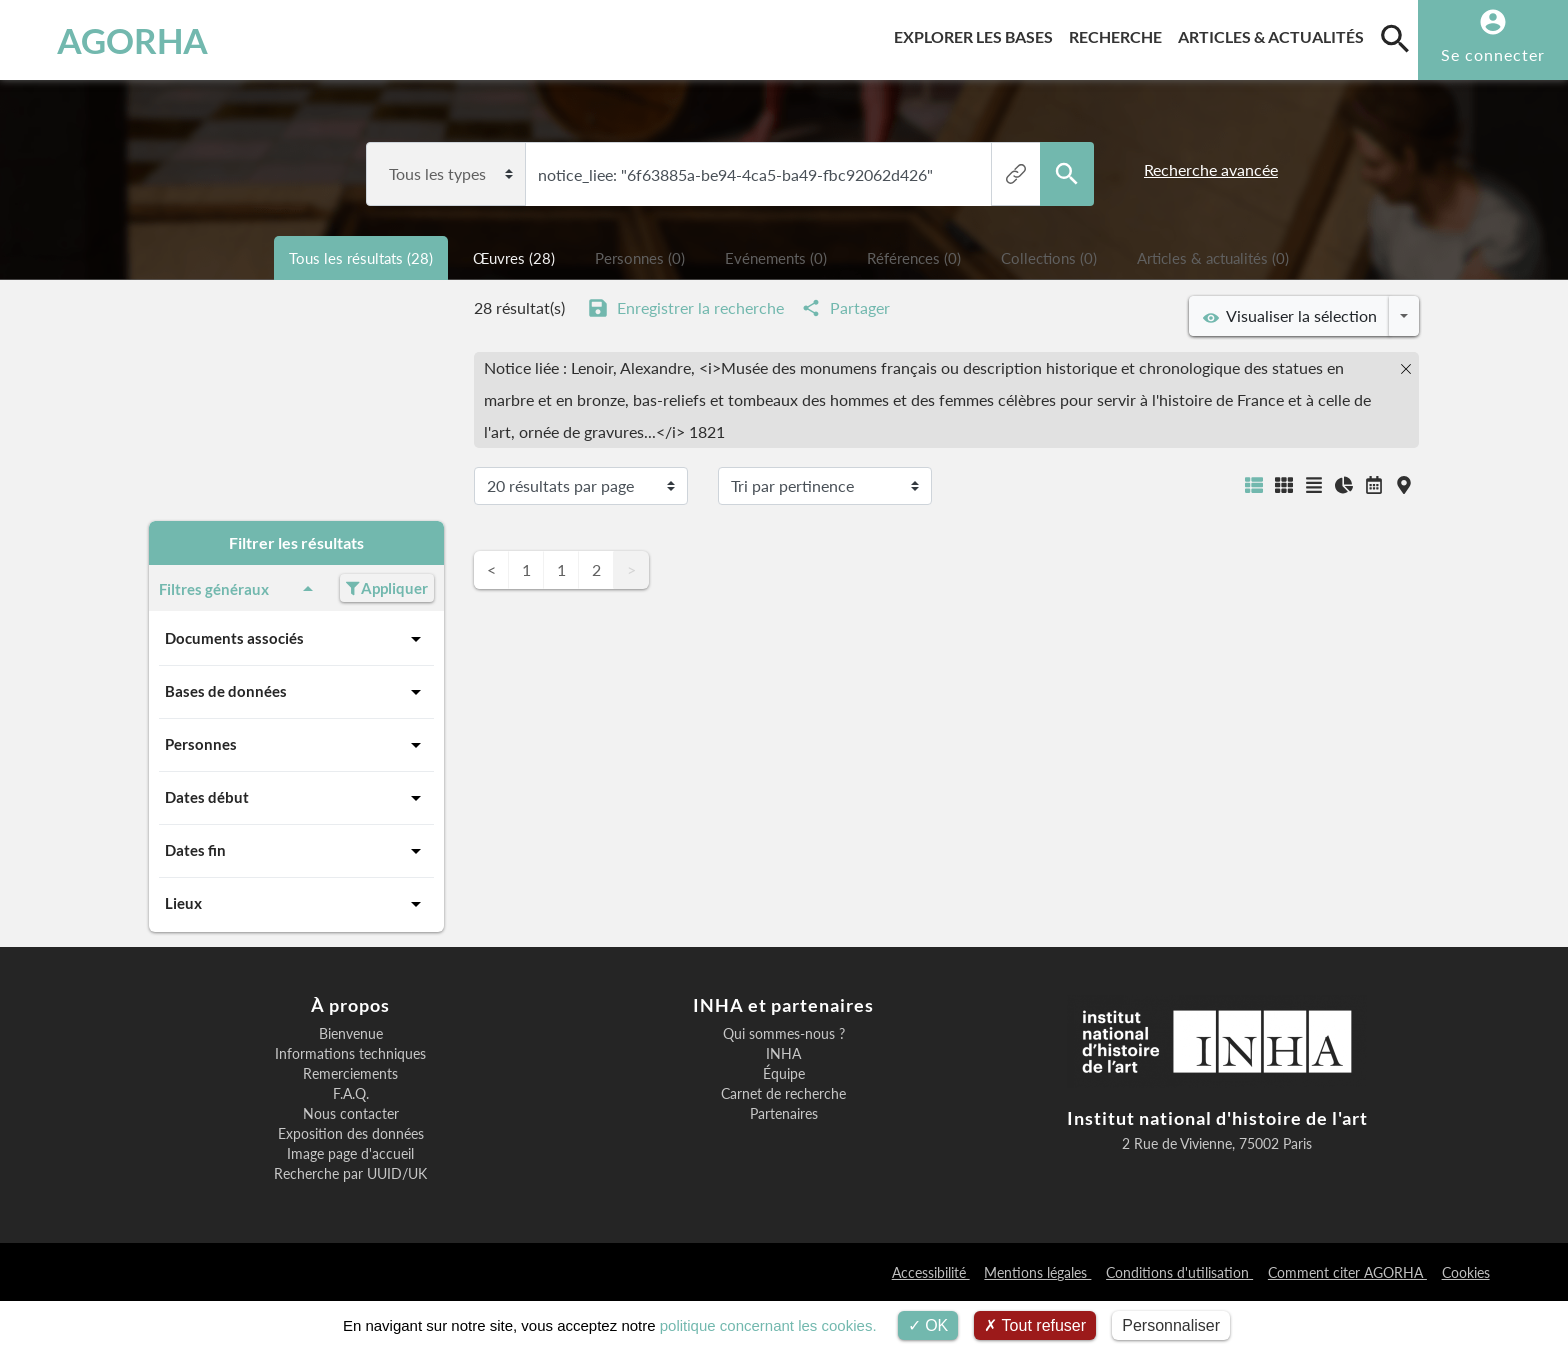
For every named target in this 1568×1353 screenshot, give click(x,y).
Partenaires (784, 1114)
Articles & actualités (1275, 33)
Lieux (296, 904)
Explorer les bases (977, 33)
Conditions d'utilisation (1179, 1272)
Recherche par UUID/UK (350, 1174)
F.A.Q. (351, 1094)
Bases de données (296, 692)
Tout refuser (1035, 1325)
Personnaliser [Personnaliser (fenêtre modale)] (1171, 1325)
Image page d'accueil (350, 1154)
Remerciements (350, 1074)
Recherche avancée (1211, 169)
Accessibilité (931, 1272)
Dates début (296, 798)
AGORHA (122, 40)
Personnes (296, 745)
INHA (783, 1054)
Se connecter (1493, 54)
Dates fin (296, 851)
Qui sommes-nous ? (784, 1034)
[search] (1395, 38)
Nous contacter (351, 1114)
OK (928, 1325)
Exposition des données (351, 1134)
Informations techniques (350, 1054)
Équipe (784, 1074)
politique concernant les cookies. (768, 1325)
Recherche (1119, 33)
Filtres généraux (239, 589)
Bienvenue (351, 1034)
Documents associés (296, 639)
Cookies (1466, 1272)
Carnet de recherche (783, 1094)
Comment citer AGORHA (1347, 1272)
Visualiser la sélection (1290, 316)
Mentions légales (1037, 1272)
